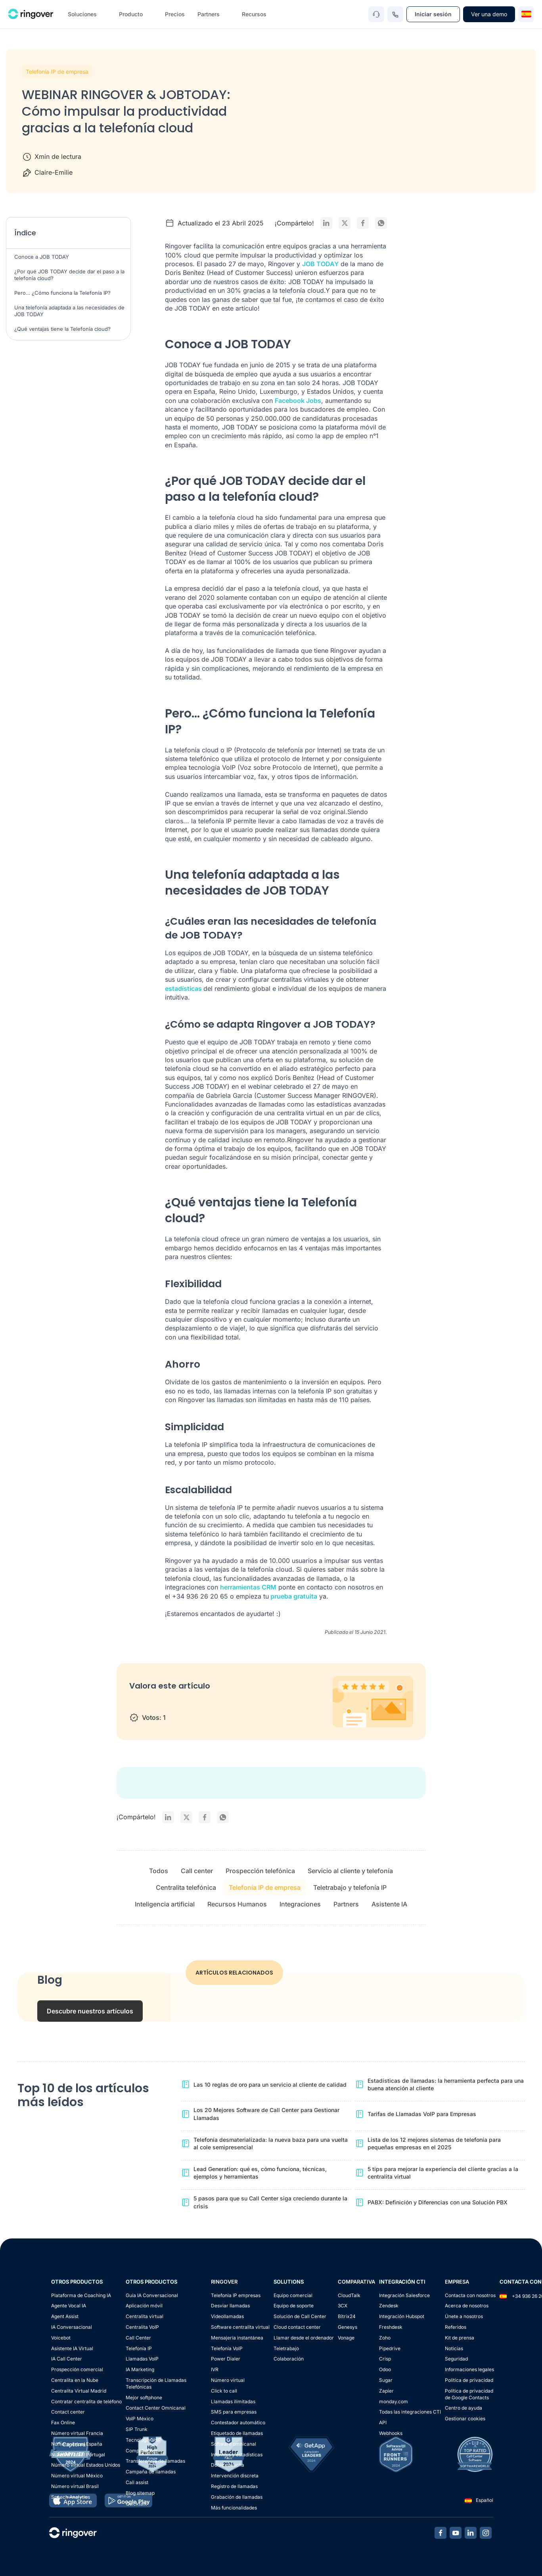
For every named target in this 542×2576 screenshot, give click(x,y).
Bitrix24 (347, 2316)
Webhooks (390, 2433)
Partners (346, 1904)
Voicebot (61, 2338)
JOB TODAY (320, 264)
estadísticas (184, 988)
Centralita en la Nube (74, 2380)
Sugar (386, 2380)
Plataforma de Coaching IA (81, 2295)
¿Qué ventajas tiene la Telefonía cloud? (62, 329)
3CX (342, 2306)
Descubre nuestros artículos (90, 2011)
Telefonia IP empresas (235, 2295)
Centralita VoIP (142, 2327)
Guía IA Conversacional (152, 2295)
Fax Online (63, 2422)
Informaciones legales (469, 2369)
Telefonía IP (139, 2348)
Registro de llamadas (234, 2486)
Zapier (386, 2391)
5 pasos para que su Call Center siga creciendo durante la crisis (270, 2202)
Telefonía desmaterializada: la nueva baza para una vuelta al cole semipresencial (270, 2143)
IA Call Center (66, 2359)
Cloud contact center (297, 2327)
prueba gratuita (293, 1596)
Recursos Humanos (237, 1904)
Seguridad (456, 2359)
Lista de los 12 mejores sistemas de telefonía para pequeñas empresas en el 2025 (434, 2143)
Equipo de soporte (294, 2306)
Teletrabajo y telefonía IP (350, 1887)
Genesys (347, 2327)
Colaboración (289, 2359)
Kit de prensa (459, 2338)
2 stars (152, 1703)
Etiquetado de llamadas (237, 2433)
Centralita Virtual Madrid (78, 2391)
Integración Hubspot (401, 2316)
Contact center (68, 2412)
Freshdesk (390, 2327)
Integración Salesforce (404, 2295)
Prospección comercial (77, 2369)
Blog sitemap (140, 2493)
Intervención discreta (235, 2476)
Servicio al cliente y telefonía (350, 1871)
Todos (158, 1871)
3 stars (167, 1703)
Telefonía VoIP (227, 2348)
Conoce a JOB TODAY (41, 257)
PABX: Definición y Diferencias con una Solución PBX (438, 2202)
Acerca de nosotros (466, 2306)
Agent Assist (65, 2316)
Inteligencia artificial (165, 1904)
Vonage (346, 2338)
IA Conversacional (71, 2327)
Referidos (455, 2327)
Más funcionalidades (234, 2508)
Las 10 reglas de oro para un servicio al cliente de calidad (270, 2084)
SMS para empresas (234, 2412)
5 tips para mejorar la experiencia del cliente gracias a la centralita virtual (443, 2173)
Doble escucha (227, 2465)
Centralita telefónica (186, 1887)
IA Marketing (140, 2369)
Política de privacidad (469, 2380)
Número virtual (228, 2380)
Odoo (385, 2369)
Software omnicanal (233, 2444)
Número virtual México (77, 2476)
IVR (214, 2369)
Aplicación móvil (144, 2306)
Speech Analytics (70, 2497)
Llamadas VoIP (142, 2359)
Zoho (385, 2338)
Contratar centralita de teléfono (86, 2401)
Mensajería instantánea (237, 2338)
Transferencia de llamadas (155, 2461)
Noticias (454, 2348)
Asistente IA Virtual (72, 2348)
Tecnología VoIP (143, 2440)
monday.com (393, 2401)
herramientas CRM (248, 1587)
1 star (137, 1703)
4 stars (183, 1703)
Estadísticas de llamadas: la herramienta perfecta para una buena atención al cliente (446, 2084)
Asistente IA (389, 1904)
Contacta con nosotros (470, 2295)
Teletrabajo (286, 2348)
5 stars (198, 1703)
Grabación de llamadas (236, 2497)
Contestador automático (238, 2422)
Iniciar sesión (433, 14)
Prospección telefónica (260, 1871)
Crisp (385, 2359)
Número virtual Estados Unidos (85, 2465)
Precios (175, 14)
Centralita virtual (144, 2316)
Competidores (141, 2451)
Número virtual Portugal (78, 2455)
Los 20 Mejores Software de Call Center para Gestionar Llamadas (266, 2114)
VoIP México (139, 2418)
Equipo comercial (293, 2295)
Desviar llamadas (230, 2306)
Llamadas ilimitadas (233, 2401)
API (383, 2422)
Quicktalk (136, 2504)
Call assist (137, 2482)
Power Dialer (225, 2359)
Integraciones (300, 1904)
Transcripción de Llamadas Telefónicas (156, 2383)
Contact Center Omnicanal (156, 2408)
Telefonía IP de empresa (57, 71)
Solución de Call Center (300, 2316)
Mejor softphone (144, 2397)
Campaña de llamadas (151, 2472)
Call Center (138, 2338)
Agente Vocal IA (68, 2306)
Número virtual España (76, 2444)
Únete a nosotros (464, 2316)
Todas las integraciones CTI (410, 2412)
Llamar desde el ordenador (304, 2338)
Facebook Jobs (298, 401)
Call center (197, 1871)
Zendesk (388, 2306)
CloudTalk (349, 2295)
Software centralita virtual (240, 2327)
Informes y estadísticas (236, 2455)
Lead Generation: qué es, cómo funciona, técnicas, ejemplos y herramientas (260, 2173)
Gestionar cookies (465, 2418)
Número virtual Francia (77, 2433)
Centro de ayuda (463, 2408)
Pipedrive (389, 2348)
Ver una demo (489, 14)
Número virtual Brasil (75, 2486)
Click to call (224, 2391)
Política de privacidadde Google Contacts (469, 2394)
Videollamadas (227, 2316)
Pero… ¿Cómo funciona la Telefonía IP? (62, 293)
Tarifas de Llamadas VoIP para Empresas (422, 2113)
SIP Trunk (136, 2429)
